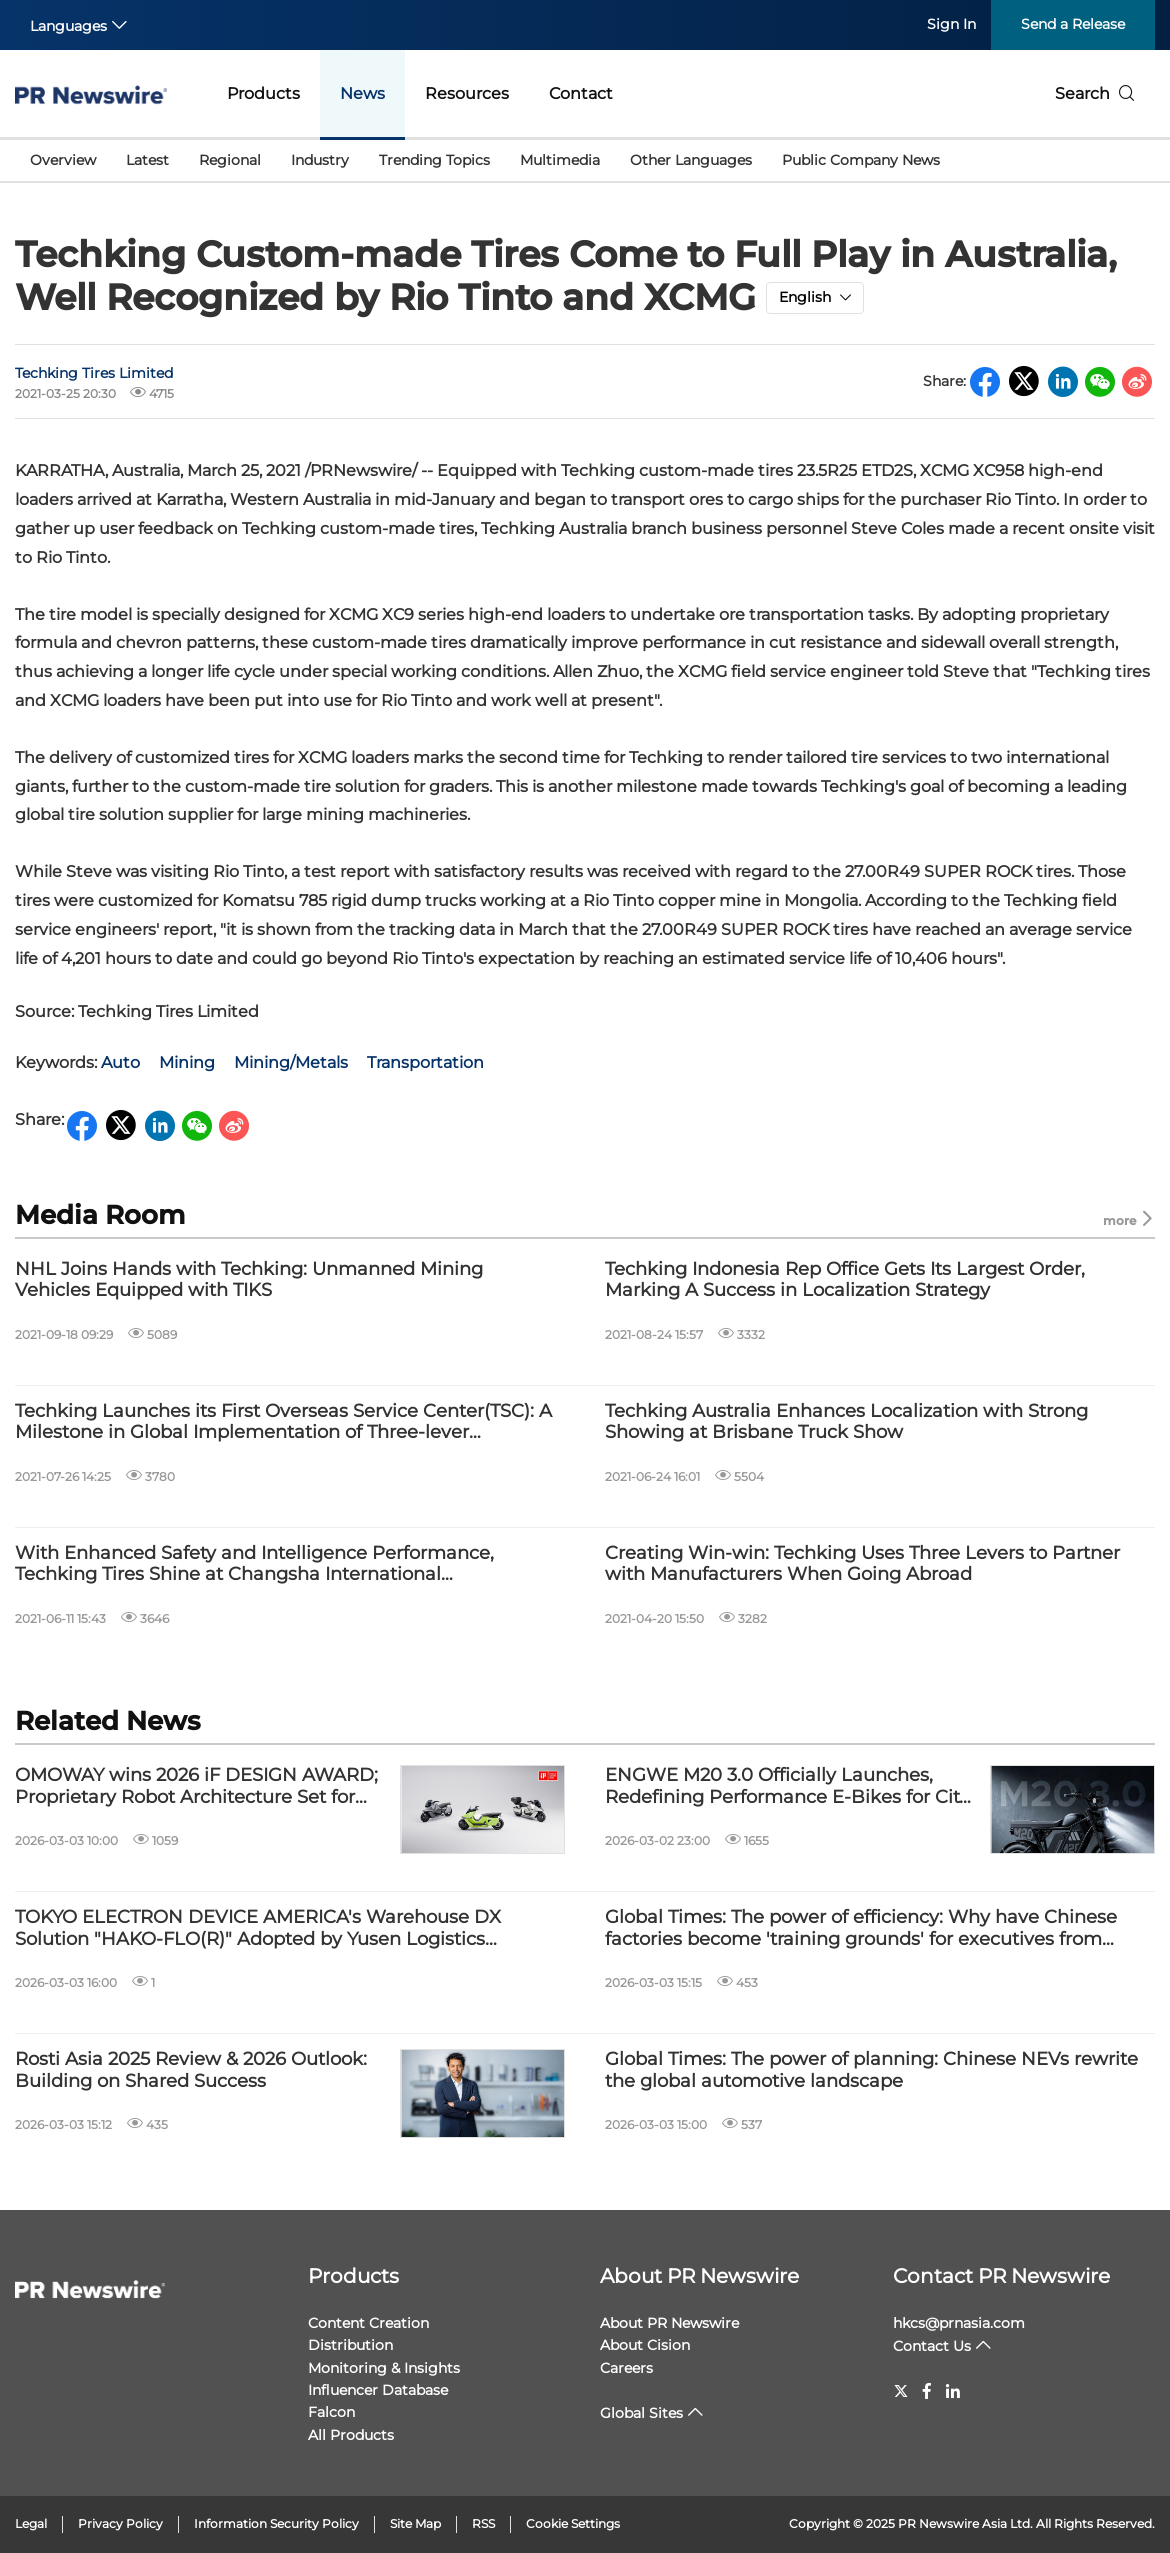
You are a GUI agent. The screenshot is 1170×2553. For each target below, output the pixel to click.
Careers (626, 2368)
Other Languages (691, 160)
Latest (147, 160)
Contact (581, 93)
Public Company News (861, 160)
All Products (351, 2435)
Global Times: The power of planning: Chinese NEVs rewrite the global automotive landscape (871, 2070)
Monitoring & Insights (384, 2368)
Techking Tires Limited (94, 373)
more (1129, 1219)
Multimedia (560, 160)
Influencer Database (378, 2390)
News (362, 93)
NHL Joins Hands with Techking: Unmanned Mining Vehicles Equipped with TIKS (249, 1280)
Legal (31, 2523)
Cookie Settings (573, 2523)
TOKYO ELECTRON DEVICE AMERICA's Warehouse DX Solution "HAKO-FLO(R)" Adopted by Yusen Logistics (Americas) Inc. (258, 1928)
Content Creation (368, 2323)
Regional (230, 160)
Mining (187, 1062)
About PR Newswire (699, 2276)
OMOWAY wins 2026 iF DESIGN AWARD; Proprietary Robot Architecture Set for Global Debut (196, 1786)
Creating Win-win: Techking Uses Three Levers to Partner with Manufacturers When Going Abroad (862, 1564)
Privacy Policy (120, 2523)
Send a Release (1073, 24)
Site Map (415, 2523)
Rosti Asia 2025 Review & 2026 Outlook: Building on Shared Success (191, 2070)
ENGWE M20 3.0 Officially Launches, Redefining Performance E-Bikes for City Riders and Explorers (787, 1786)
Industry (320, 160)
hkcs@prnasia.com (959, 2323)
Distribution (350, 2345)
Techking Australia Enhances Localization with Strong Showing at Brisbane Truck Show (846, 1422)
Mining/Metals (291, 1062)
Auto (120, 1062)
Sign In (951, 24)
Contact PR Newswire (1001, 2276)
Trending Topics (434, 160)
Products (263, 93)
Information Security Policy (276, 2523)
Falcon (331, 2412)
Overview (63, 160)
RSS (483, 2523)
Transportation (425, 1062)
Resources (467, 93)
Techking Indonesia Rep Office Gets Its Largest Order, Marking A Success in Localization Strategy (845, 1280)
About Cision (645, 2345)
